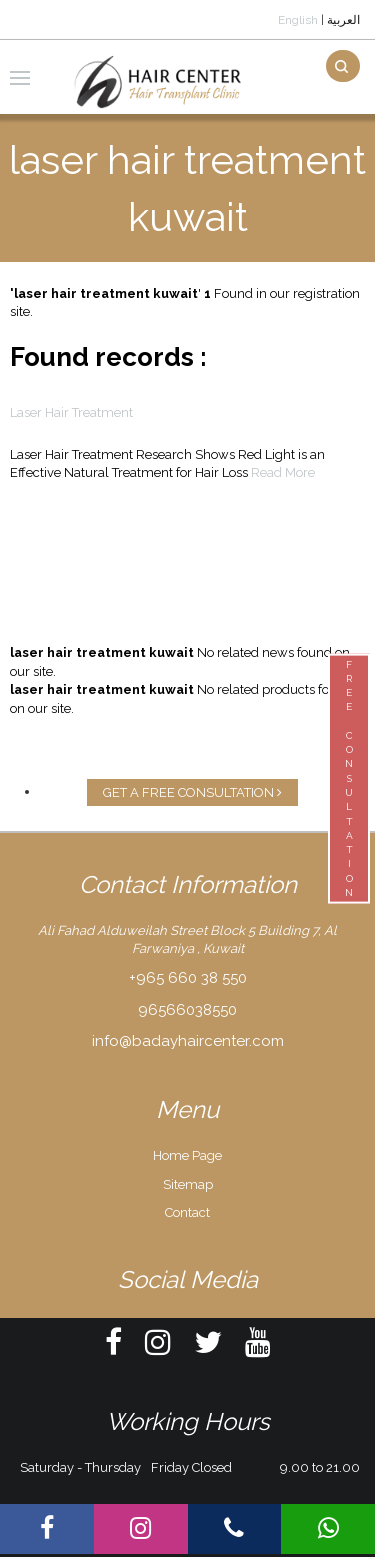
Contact (187, 1212)
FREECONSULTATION (349, 778)
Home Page (187, 1155)
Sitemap (188, 1184)
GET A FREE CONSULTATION (192, 792)
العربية (343, 20)
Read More (283, 472)
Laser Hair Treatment (71, 412)
